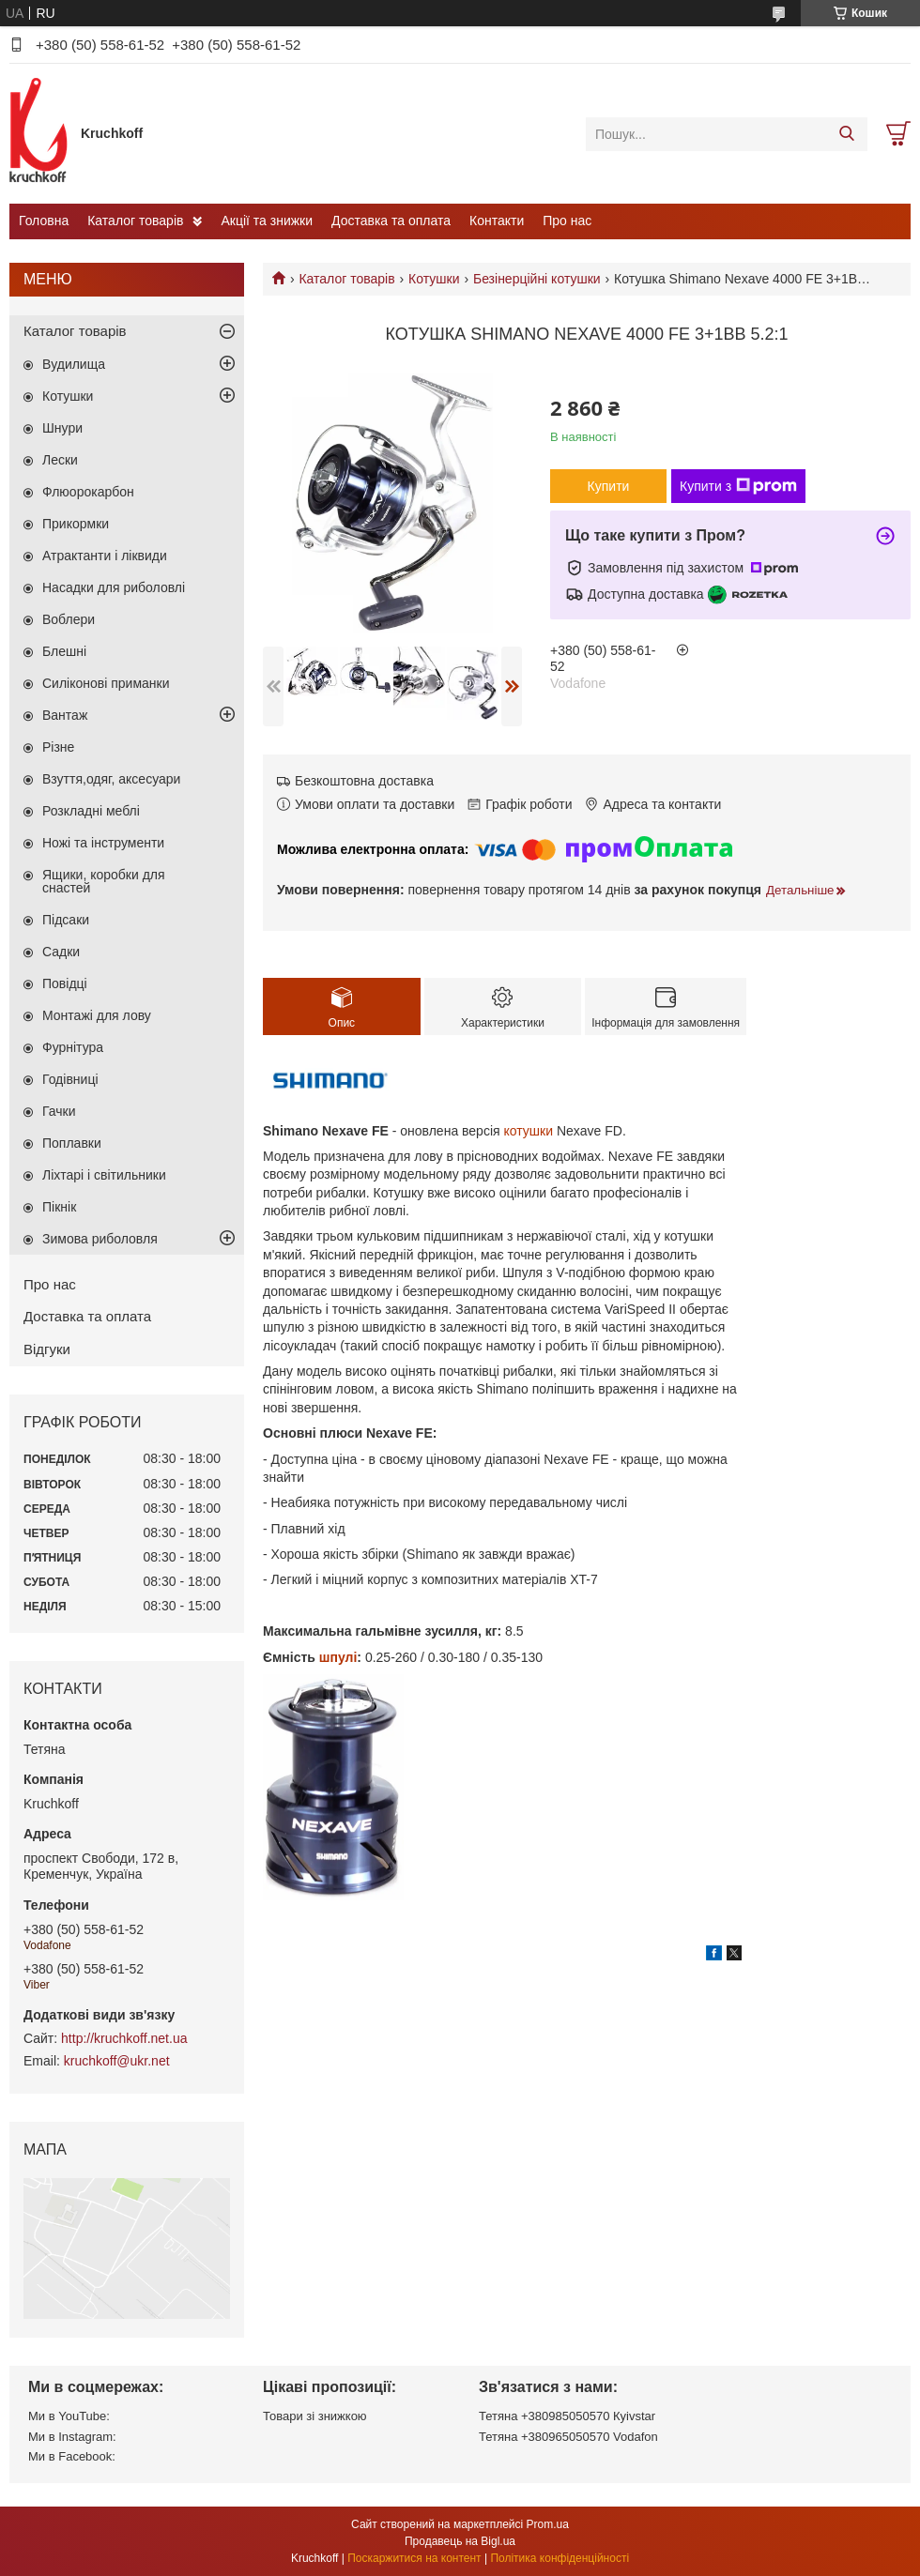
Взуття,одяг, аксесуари (111, 778)
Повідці (64, 983)
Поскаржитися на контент (414, 2558)
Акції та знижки (267, 220)
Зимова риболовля (100, 1238)
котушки (529, 1130)
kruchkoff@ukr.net (117, 2060)
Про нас (567, 220)
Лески (60, 459)
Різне (58, 747)
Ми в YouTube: (69, 2416)
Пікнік (59, 1206)
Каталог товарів (135, 220)
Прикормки (75, 523)
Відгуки (46, 1349)
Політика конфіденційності (559, 2558)
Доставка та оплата (391, 220)
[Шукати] (846, 134)
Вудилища (73, 364)
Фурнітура (72, 1047)
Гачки (59, 1111)
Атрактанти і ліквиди (104, 555)
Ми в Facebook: (71, 2456)
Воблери (68, 619)
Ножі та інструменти (103, 842)
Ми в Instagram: (72, 2437)
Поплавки (71, 1143)
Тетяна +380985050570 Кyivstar (567, 2416)
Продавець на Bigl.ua (460, 2541)
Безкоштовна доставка (364, 780)
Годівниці (70, 1079)
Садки (61, 951)
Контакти (496, 220)
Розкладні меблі (91, 810)
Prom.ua (548, 2524)
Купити (609, 486)
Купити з (738, 486)
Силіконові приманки (106, 683)
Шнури (62, 427)
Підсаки (65, 919)
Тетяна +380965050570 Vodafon (568, 2437)
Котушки (433, 278)
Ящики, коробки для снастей (103, 881)
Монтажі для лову (96, 1015)
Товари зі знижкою (315, 2416)
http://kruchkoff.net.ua (124, 2038)
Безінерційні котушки (537, 278)
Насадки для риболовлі (113, 587)
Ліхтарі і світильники (104, 1174)
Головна (44, 220)
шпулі (338, 1657)
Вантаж (64, 715)
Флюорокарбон (88, 491)
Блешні (64, 651)
